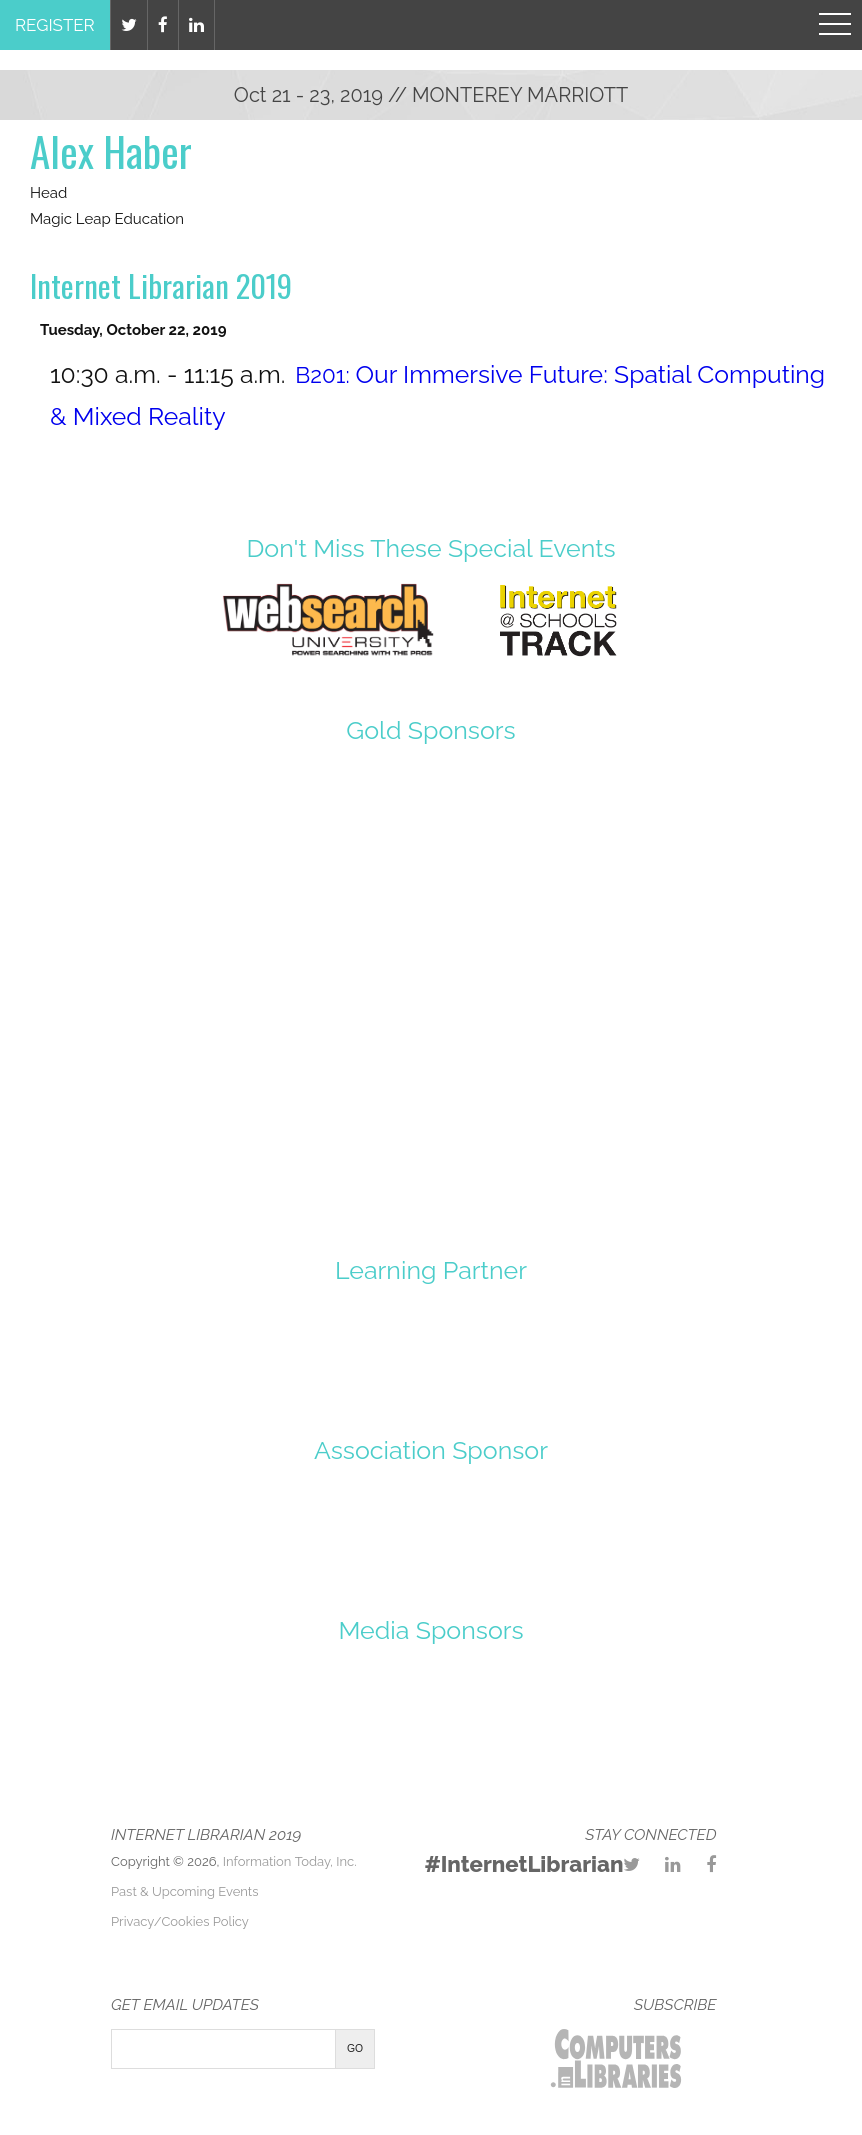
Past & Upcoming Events (184, 1891)
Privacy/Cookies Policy (180, 1921)
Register (55, 25)
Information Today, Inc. (290, 1861)
